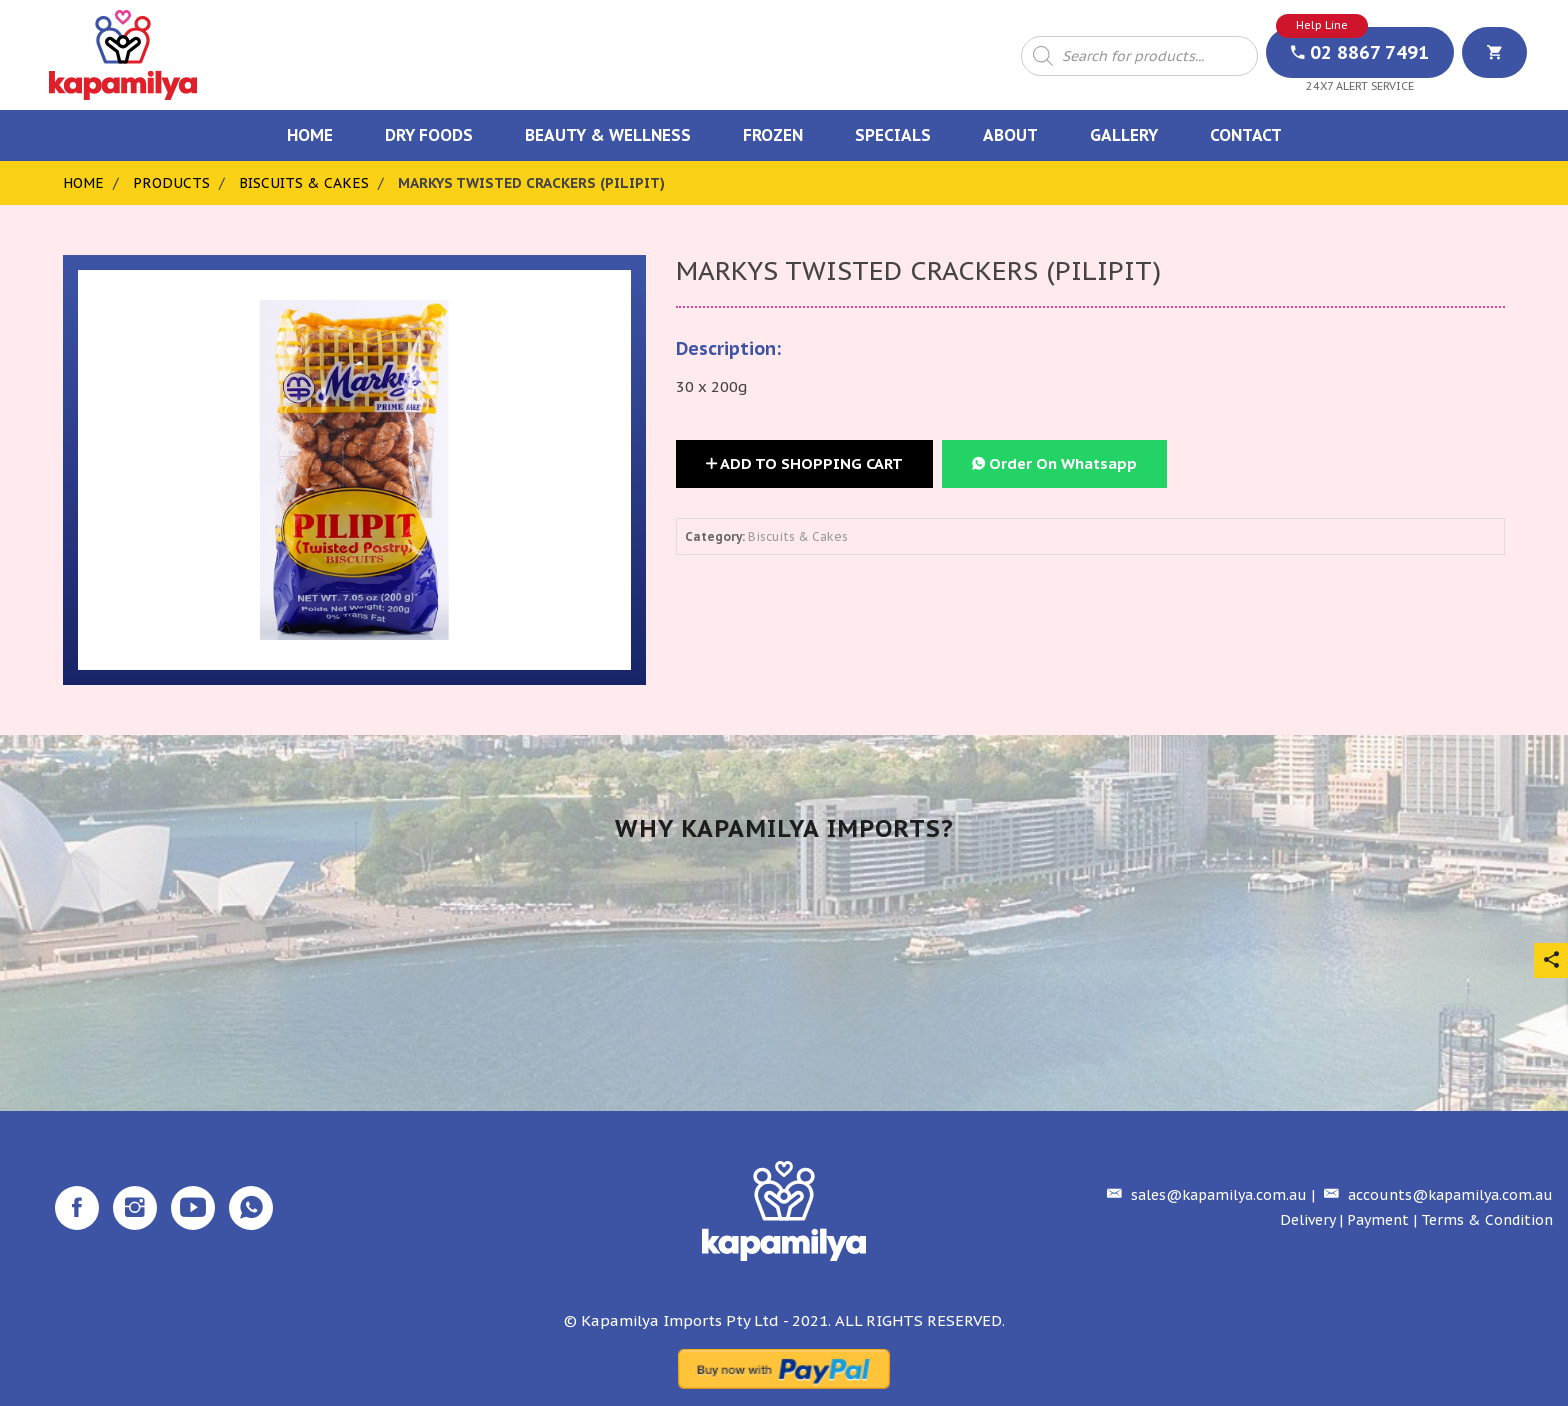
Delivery (1307, 1220)
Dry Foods (429, 135)
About (1010, 135)
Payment (1378, 1220)
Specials (893, 135)
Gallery (1124, 135)
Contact (1246, 135)
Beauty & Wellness (608, 135)
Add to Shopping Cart (804, 463)
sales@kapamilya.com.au (1204, 1195)
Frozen (773, 135)
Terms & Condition (1487, 1220)
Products (171, 183)
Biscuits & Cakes (304, 183)
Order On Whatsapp (1054, 463)
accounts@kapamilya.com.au (1436, 1195)
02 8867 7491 (1360, 52)
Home (310, 135)
